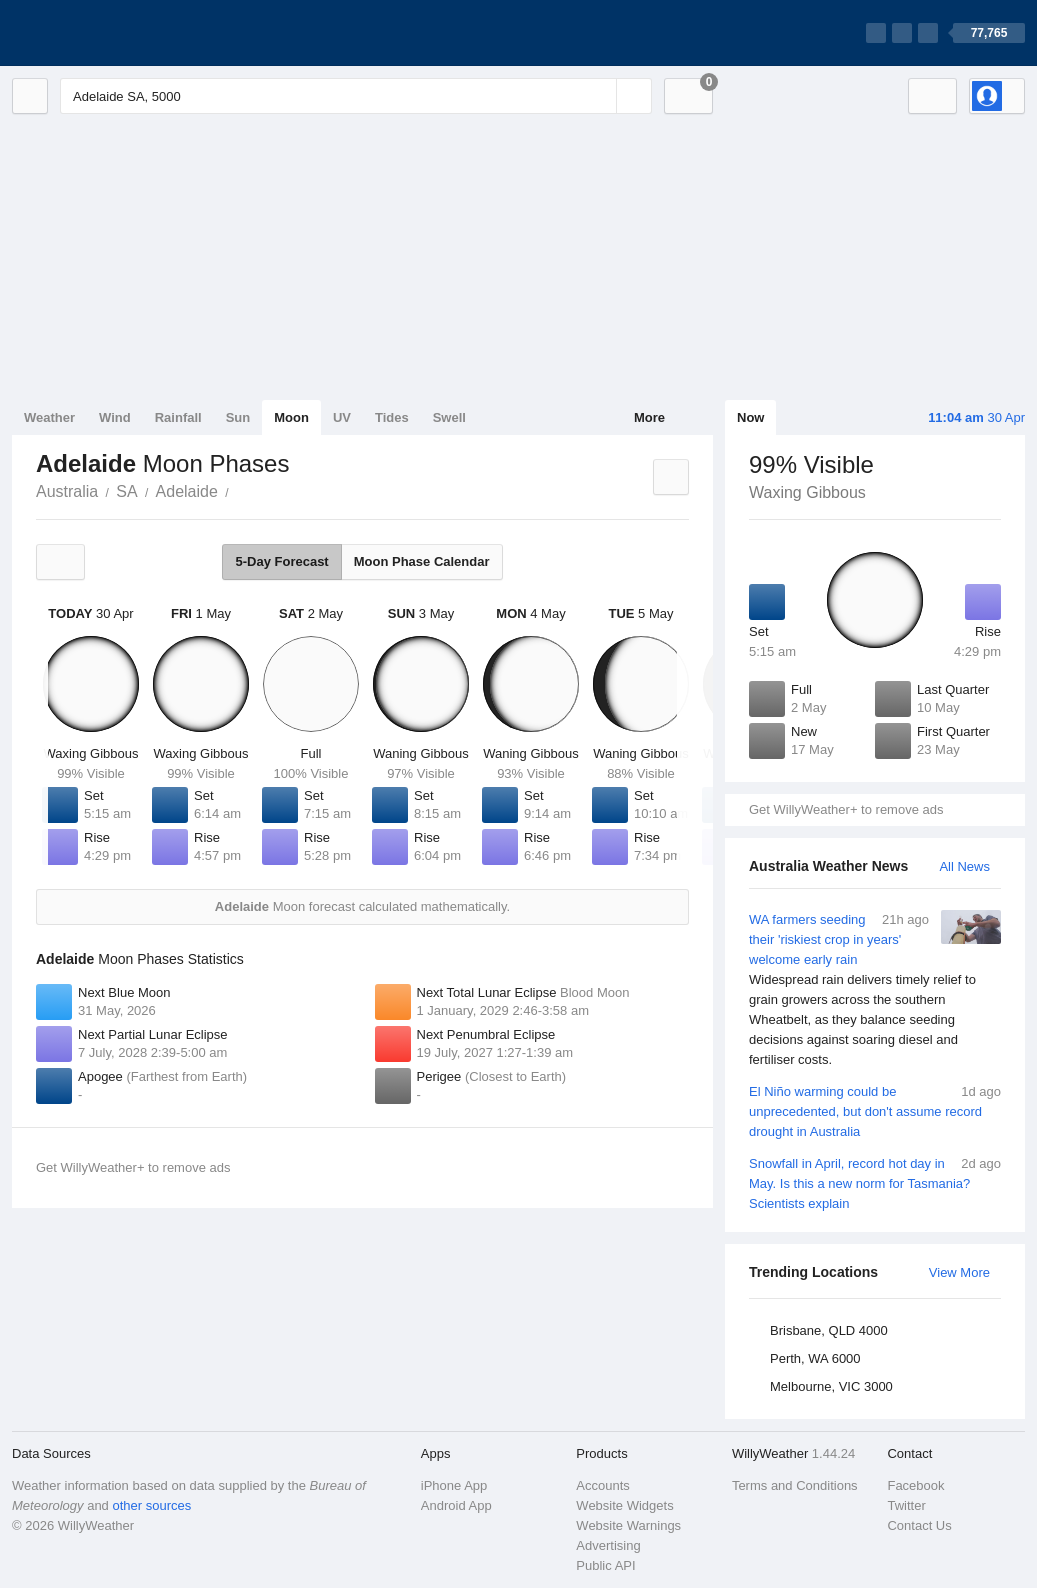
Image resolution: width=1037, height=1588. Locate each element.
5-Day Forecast (281, 561)
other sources (151, 1505)
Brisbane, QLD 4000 (829, 1330)
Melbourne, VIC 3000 (831, 1386)
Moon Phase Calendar (422, 561)
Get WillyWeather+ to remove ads (846, 809)
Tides (392, 417)
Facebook (915, 1485)
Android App (456, 1505)
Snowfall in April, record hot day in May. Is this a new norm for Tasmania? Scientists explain (875, 1182)
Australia (67, 491)
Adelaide (187, 491)
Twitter (906, 1505)
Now (750, 417)
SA (126, 491)
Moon (291, 417)
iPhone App (454, 1485)
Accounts (602, 1485)
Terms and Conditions (795, 1485)
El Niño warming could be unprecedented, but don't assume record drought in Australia (875, 1110)
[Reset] (599, 96)
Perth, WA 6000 (815, 1358)
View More (959, 1272)
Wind (115, 417)
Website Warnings (628, 1525)
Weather (49, 417)
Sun (238, 417)
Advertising (608, 1545)
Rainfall (178, 417)
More (649, 417)
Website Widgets (624, 1505)
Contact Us (919, 1525)
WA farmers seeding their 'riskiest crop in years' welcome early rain (875, 990)
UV (342, 417)
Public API (605, 1565)
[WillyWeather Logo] (106, 33)
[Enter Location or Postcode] (356, 96)
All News (964, 866)
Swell (449, 417)
